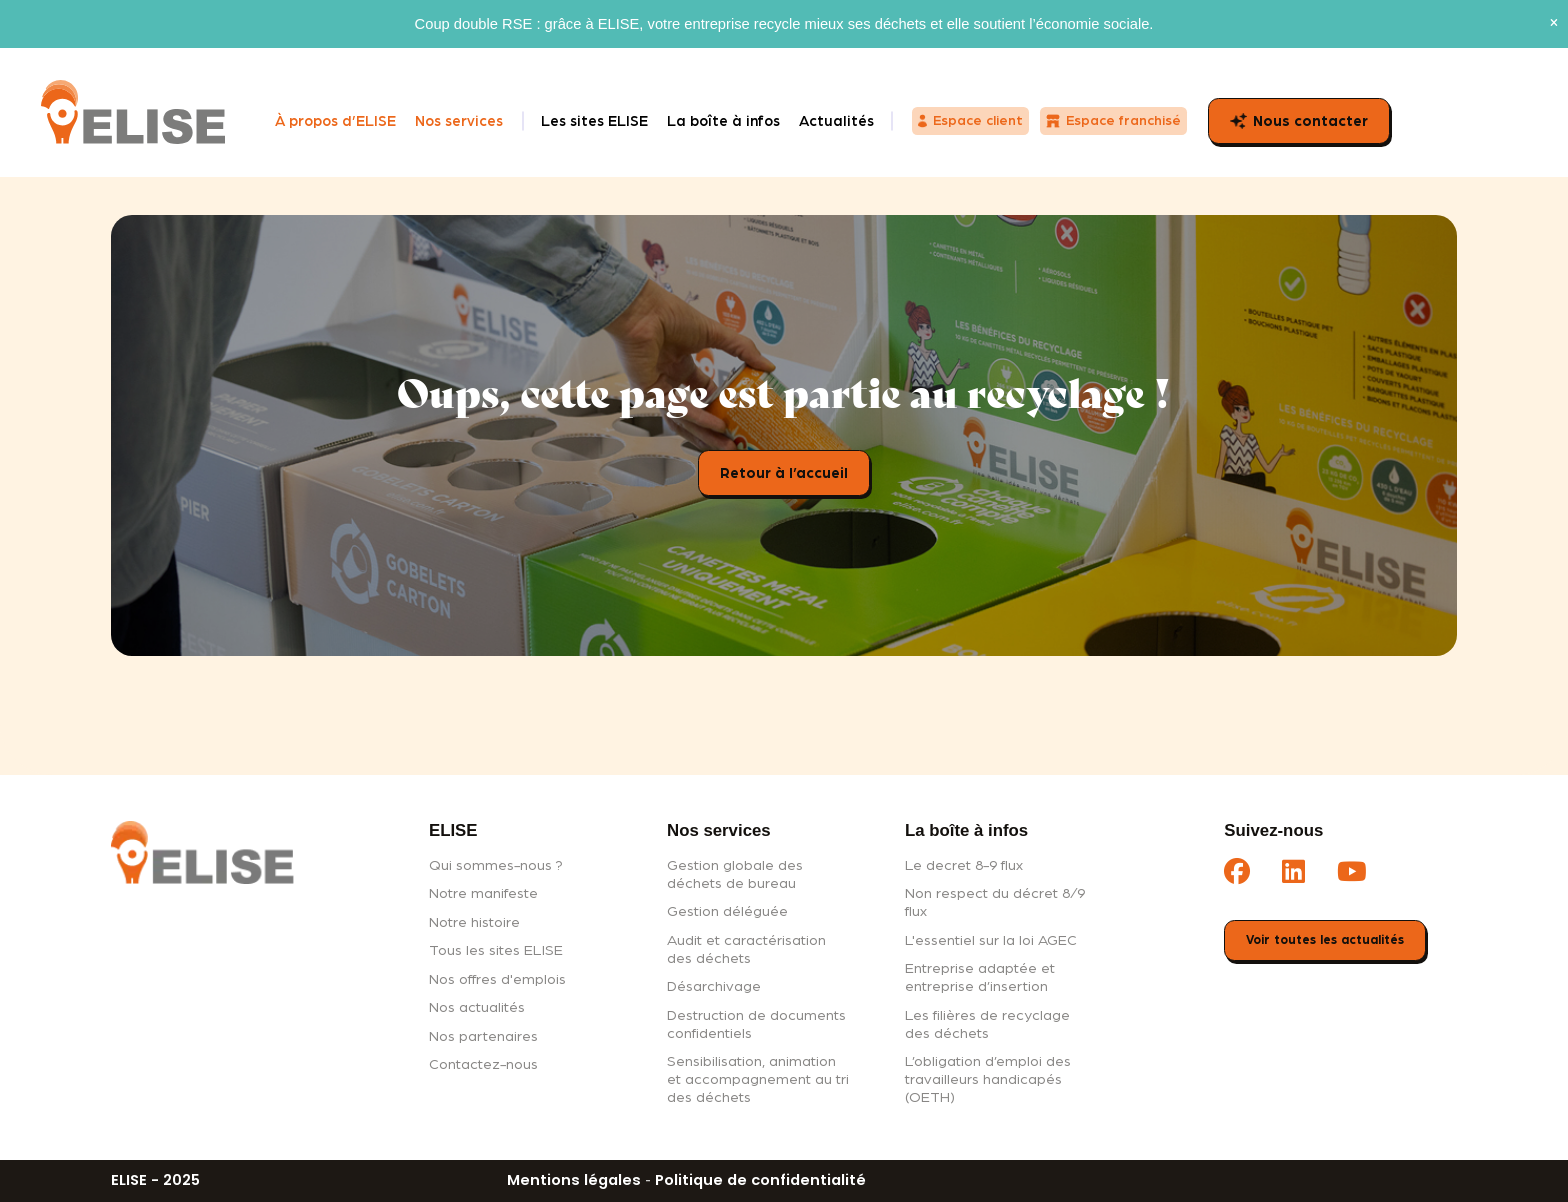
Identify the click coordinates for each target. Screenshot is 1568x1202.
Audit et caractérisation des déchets (746, 949)
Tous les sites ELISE (496, 950)
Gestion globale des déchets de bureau (735, 874)
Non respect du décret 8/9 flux (995, 902)
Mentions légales (574, 1180)
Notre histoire (474, 922)
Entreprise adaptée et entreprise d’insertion (980, 977)
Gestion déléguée (727, 911)
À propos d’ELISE (335, 121)
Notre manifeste (483, 893)
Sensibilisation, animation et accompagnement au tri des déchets (758, 1079)
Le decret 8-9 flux (964, 865)
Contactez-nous (483, 1064)
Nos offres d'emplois (497, 979)
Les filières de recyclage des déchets (987, 1024)
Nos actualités (477, 1007)
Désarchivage (714, 986)
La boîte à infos (723, 121)
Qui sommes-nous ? (496, 865)
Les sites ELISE (594, 121)
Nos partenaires (483, 1036)
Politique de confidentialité (760, 1180)
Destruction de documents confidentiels (756, 1024)
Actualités (836, 121)
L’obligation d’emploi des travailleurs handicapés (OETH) (988, 1079)
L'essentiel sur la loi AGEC (991, 940)
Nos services (459, 121)
